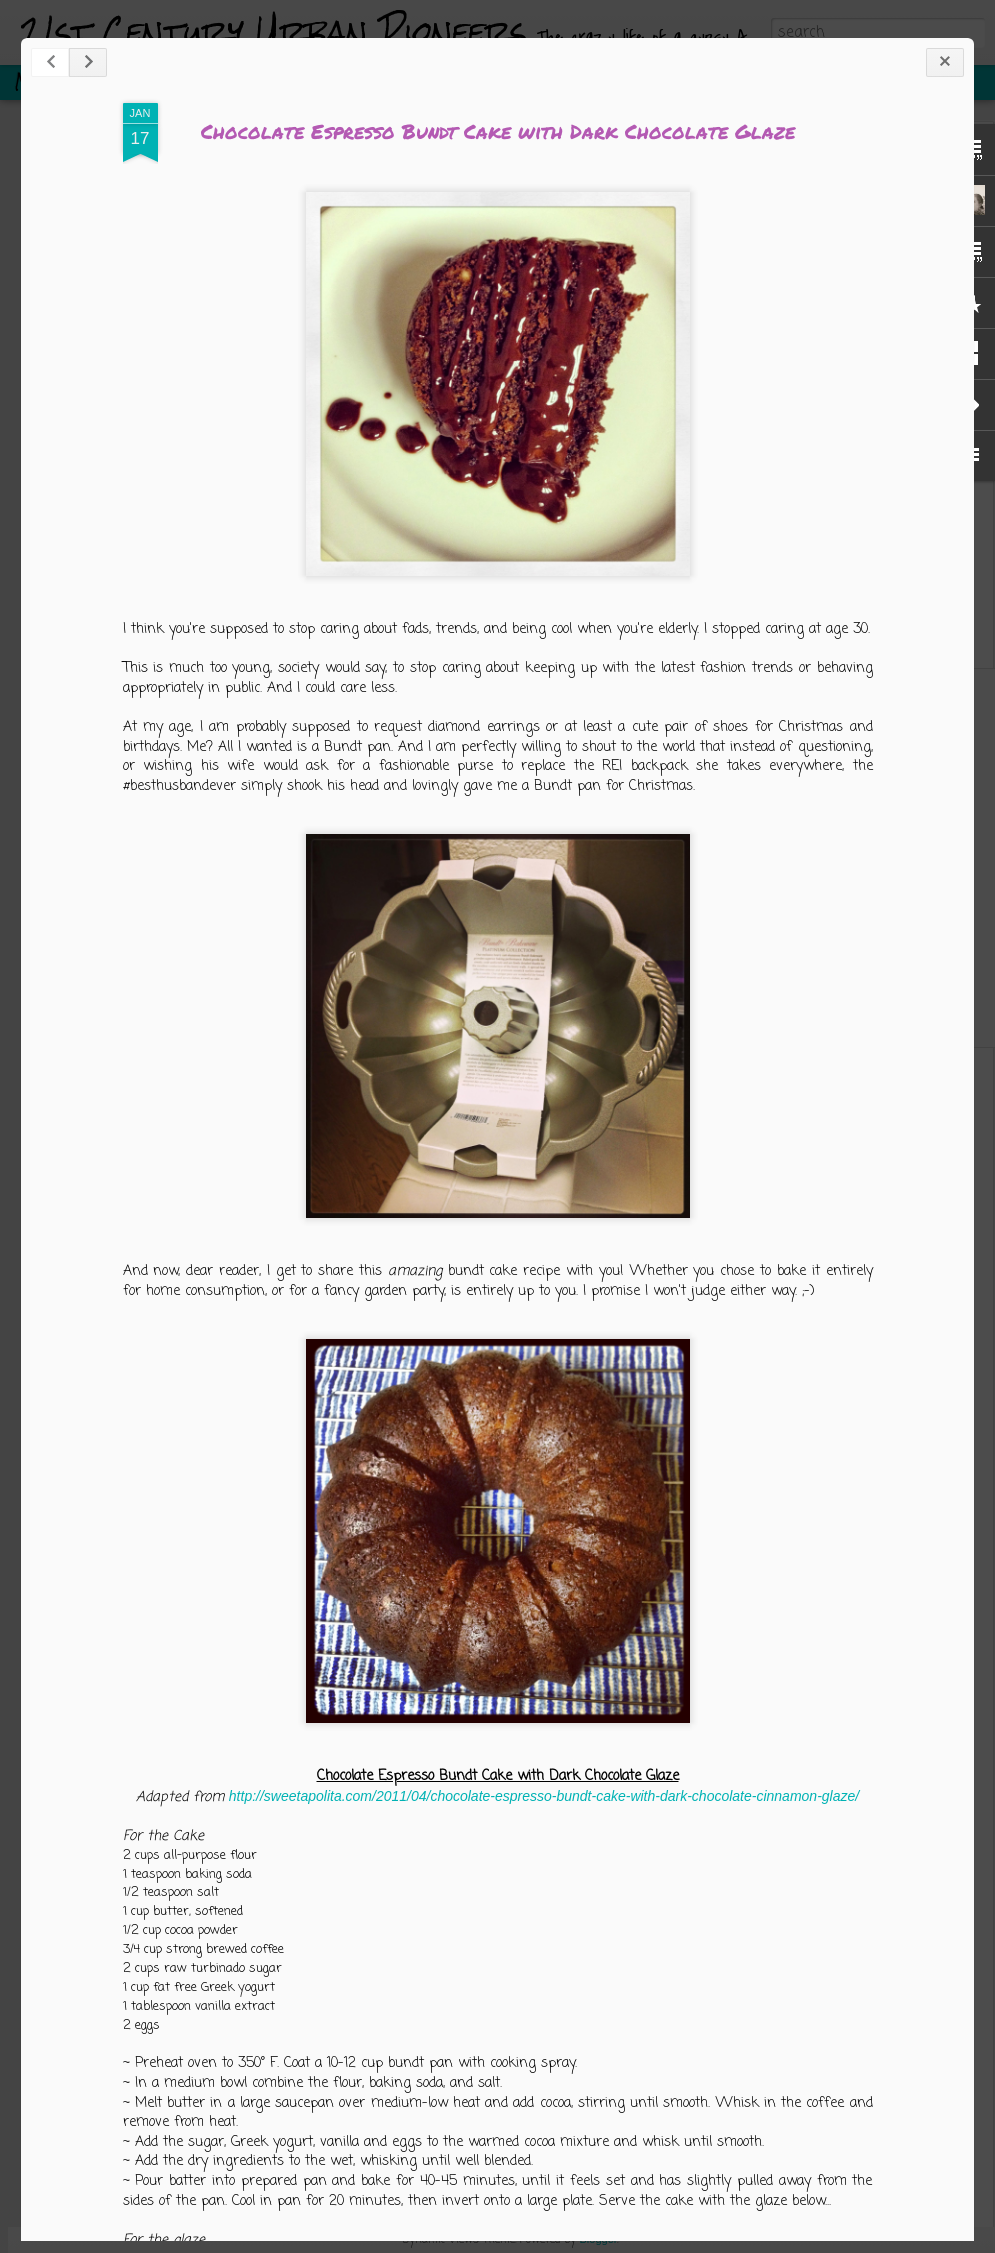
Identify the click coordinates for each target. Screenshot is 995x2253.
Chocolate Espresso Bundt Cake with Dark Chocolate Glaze (498, 131)
